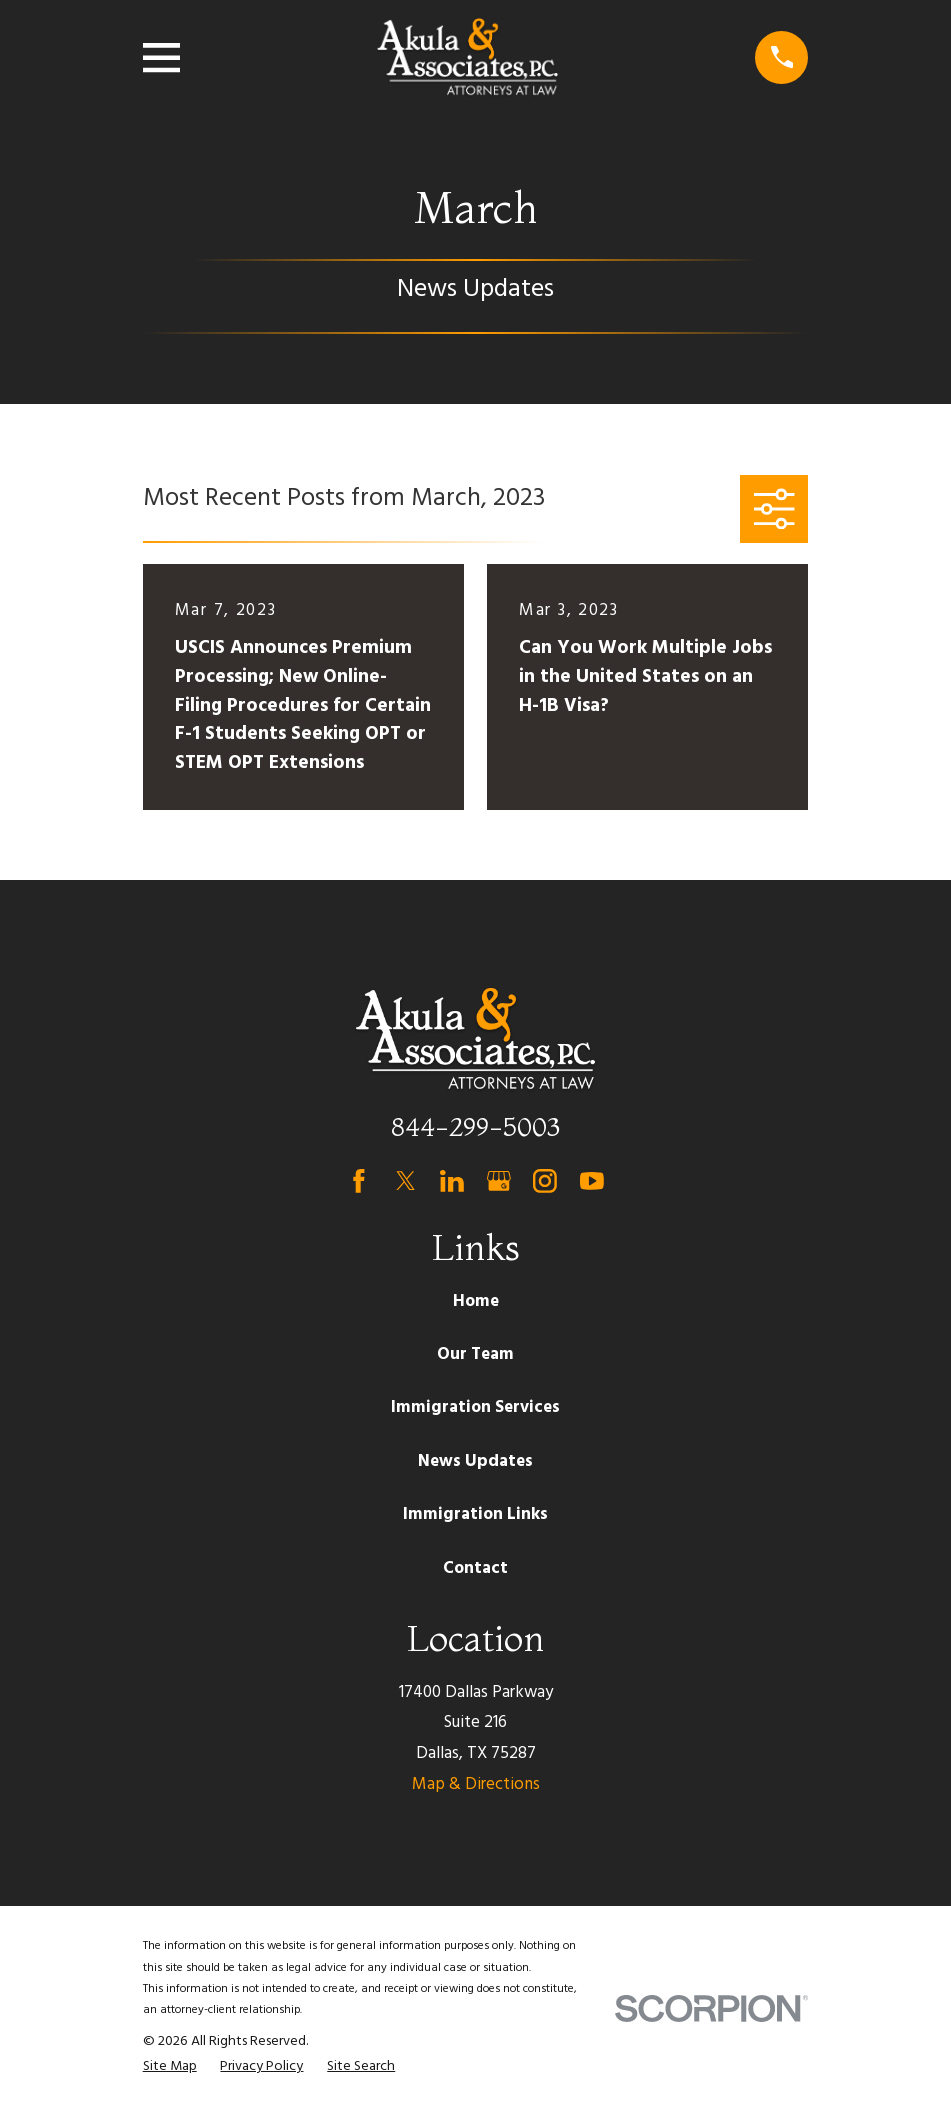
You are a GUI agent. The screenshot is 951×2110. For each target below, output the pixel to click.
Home (476, 1301)
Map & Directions (476, 1784)
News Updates (475, 1461)
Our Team (475, 1354)
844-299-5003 (475, 1126)
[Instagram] (545, 1181)
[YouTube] (592, 1181)
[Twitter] (406, 1181)
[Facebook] (359, 1181)
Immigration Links (475, 1514)
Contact (475, 1568)
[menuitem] (170, 2067)
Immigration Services (475, 1407)
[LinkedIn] (452, 1181)
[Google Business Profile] (499, 1181)
